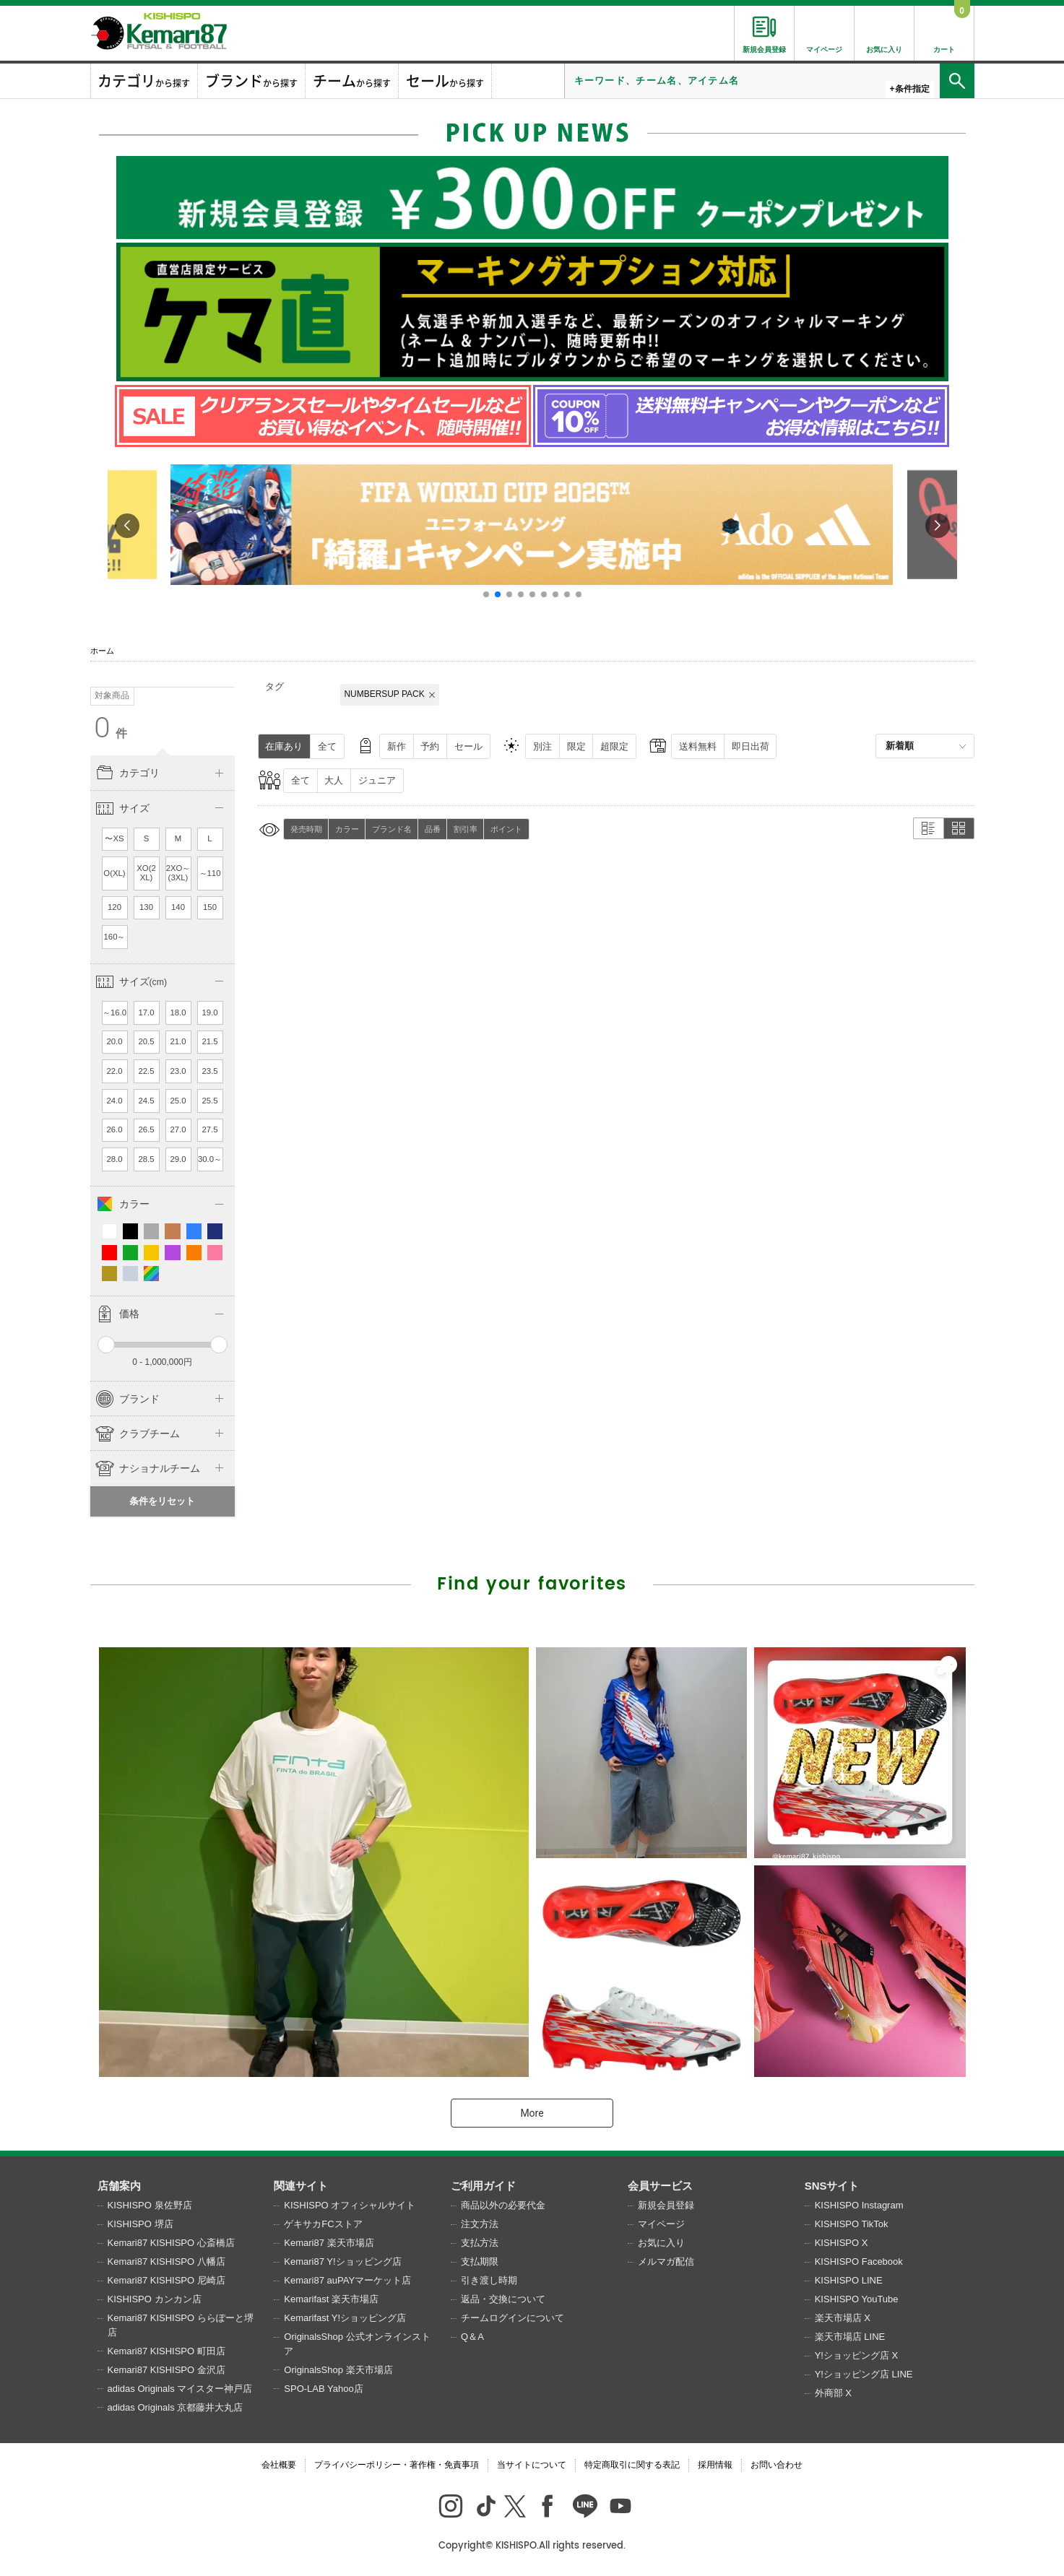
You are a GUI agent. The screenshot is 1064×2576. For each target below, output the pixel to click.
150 (210, 907)
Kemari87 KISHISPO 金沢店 (166, 2369)
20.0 (114, 1041)
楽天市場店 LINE (850, 2336)
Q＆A (472, 2336)
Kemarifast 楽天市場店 (331, 2299)
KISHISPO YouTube (857, 2299)
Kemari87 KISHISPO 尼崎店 (166, 2280)
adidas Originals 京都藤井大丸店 (175, 2407)
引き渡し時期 (489, 2280)
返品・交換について (503, 2299)
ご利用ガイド (483, 2186)
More (531, 2113)
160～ (115, 936)
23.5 (209, 1071)
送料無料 (698, 746)
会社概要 (278, 2465)
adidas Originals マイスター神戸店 (180, 2388)
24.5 (146, 1100)
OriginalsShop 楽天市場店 (338, 2369)
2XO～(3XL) (178, 873)
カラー (347, 829)
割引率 (465, 829)
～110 (210, 873)
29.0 (178, 1159)
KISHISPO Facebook (859, 2261)
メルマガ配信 (666, 2261)
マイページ (661, 2224)
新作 (396, 746)
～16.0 (114, 1012)
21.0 (178, 1041)
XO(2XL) (146, 873)
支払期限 (479, 2261)
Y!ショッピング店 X (857, 2355)
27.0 (178, 1129)
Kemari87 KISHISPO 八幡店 (166, 2261)
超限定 (614, 746)
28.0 (114, 1159)
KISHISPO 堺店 (140, 2224)
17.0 (146, 1012)
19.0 (209, 1012)
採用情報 (715, 2465)
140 (178, 907)
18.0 (178, 1012)
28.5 (146, 1159)
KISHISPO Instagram (859, 2205)
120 (114, 907)
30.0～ (210, 1159)
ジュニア (377, 780)
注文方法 (479, 2224)
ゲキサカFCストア (323, 2224)
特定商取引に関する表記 (632, 2465)
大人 (333, 780)
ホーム (102, 650)
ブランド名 (392, 829)
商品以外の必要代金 (503, 2205)
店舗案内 (119, 2186)
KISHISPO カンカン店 (155, 2299)
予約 (429, 746)
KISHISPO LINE (849, 2280)
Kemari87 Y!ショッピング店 (342, 2261)
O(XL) (114, 873)
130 (146, 907)
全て (327, 746)
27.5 (209, 1129)
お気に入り (661, 2242)
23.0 (178, 1071)
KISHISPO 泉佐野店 (150, 2205)
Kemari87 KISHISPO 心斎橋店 (171, 2242)
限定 (576, 746)
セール (468, 746)
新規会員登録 (666, 2205)
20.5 (146, 1041)
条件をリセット (162, 1501)
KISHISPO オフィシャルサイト (349, 2205)
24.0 (114, 1100)
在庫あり (284, 746)
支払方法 (479, 2242)
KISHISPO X (841, 2242)
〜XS (114, 838)
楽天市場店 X (842, 2317)
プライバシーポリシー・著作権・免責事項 (396, 2465)
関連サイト (301, 2186)
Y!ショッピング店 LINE (864, 2374)
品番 (433, 829)
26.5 (146, 1129)
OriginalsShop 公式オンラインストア (357, 2343)
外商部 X (833, 2393)
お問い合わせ (777, 2465)
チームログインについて (512, 2317)
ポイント (506, 829)
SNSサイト (832, 2186)
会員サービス (660, 2186)
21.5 (209, 1041)
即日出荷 (750, 746)
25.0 (178, 1100)
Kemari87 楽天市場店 (328, 2242)
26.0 (114, 1129)
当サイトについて (531, 2465)
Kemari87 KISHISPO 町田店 (166, 2351)
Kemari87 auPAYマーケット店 (347, 2280)
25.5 (209, 1100)
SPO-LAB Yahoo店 (323, 2388)
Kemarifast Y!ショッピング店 (345, 2317)
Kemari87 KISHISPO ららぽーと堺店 (181, 2325)
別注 (542, 746)
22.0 (114, 1071)
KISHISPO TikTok (851, 2224)
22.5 (146, 1071)
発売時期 (306, 829)
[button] (486, 594)
